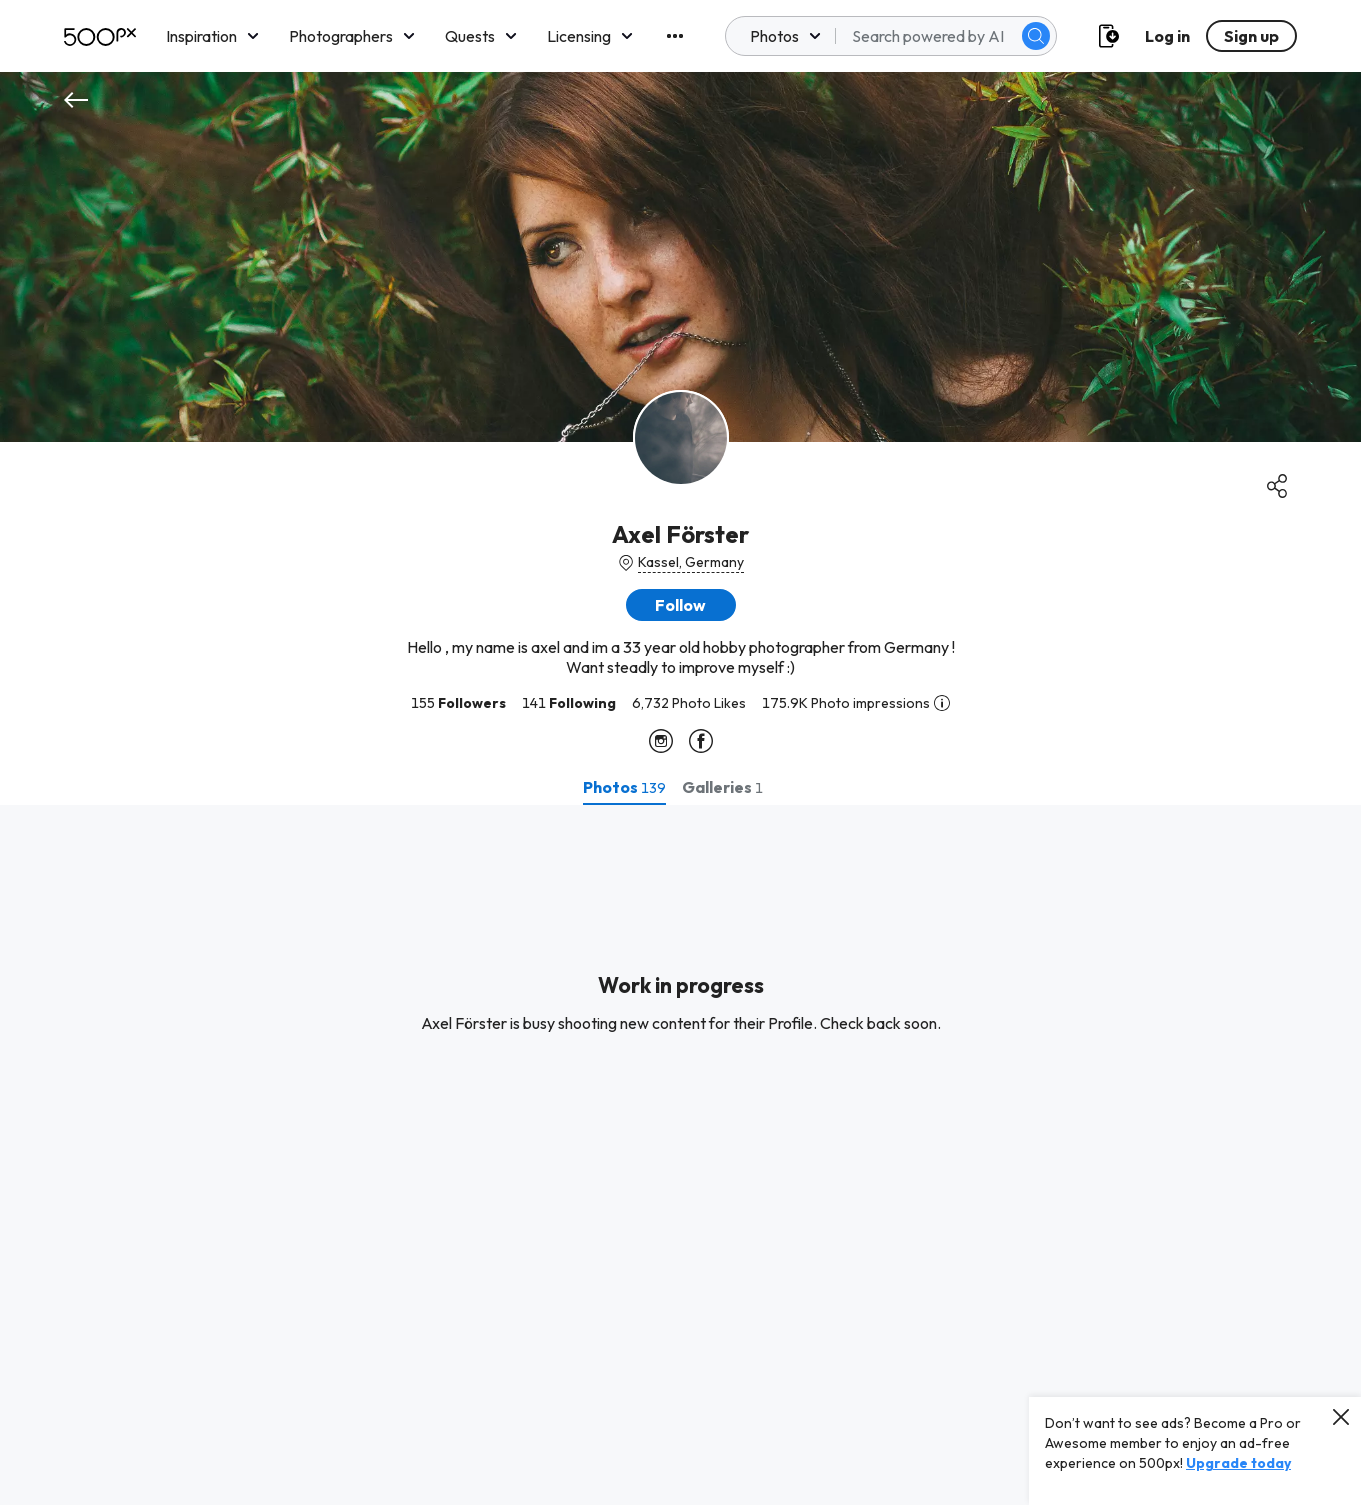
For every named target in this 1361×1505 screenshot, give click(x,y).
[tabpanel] (680, 1155)
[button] (681, 605)
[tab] (624, 787)
